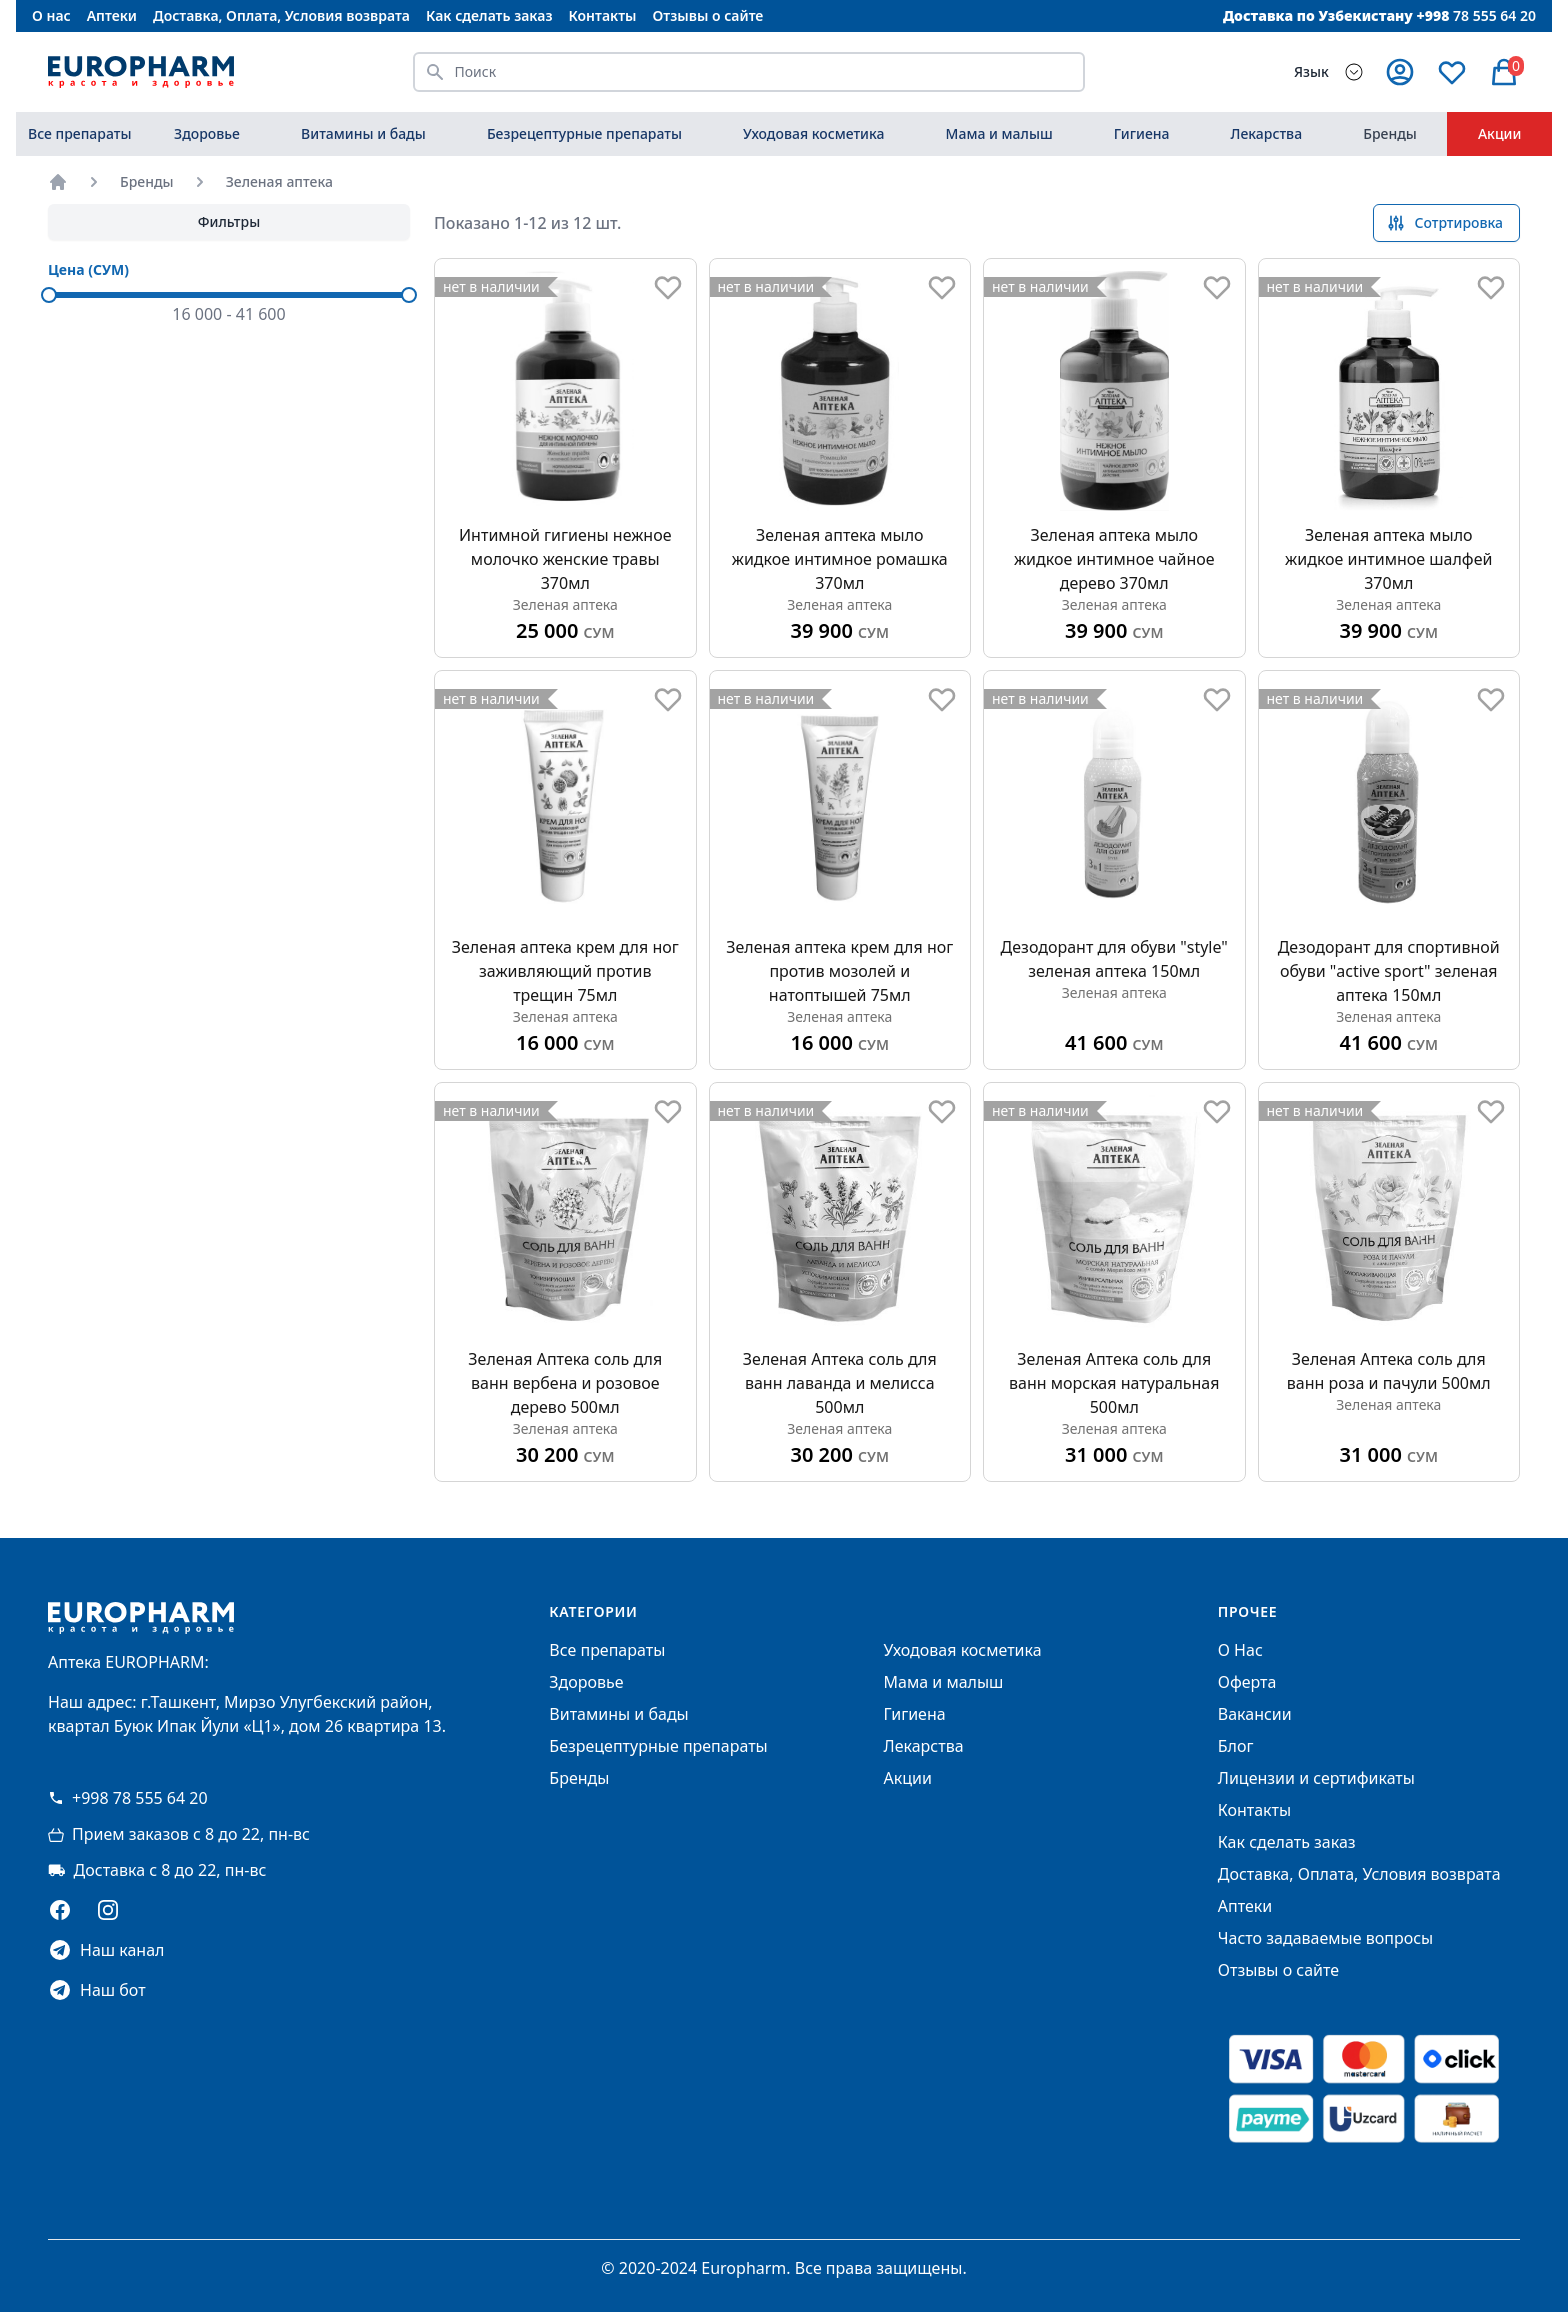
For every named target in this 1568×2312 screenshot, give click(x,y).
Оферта (1247, 1682)
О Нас (1240, 1650)
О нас (51, 15)
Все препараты (79, 133)
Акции (1500, 133)
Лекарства (1267, 133)
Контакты (602, 15)
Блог (1236, 1746)
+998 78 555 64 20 (128, 1798)
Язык (1311, 71)
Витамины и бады (363, 133)
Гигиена (1142, 133)
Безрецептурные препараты (584, 133)
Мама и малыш (999, 133)
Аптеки (112, 15)
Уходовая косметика (813, 133)
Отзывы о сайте (708, 15)
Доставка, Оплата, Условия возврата (281, 15)
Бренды (1390, 133)
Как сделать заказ (489, 15)
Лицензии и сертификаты (1316, 1778)
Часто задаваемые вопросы (1325, 1938)
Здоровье (207, 133)
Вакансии (1255, 1714)
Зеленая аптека (279, 181)
